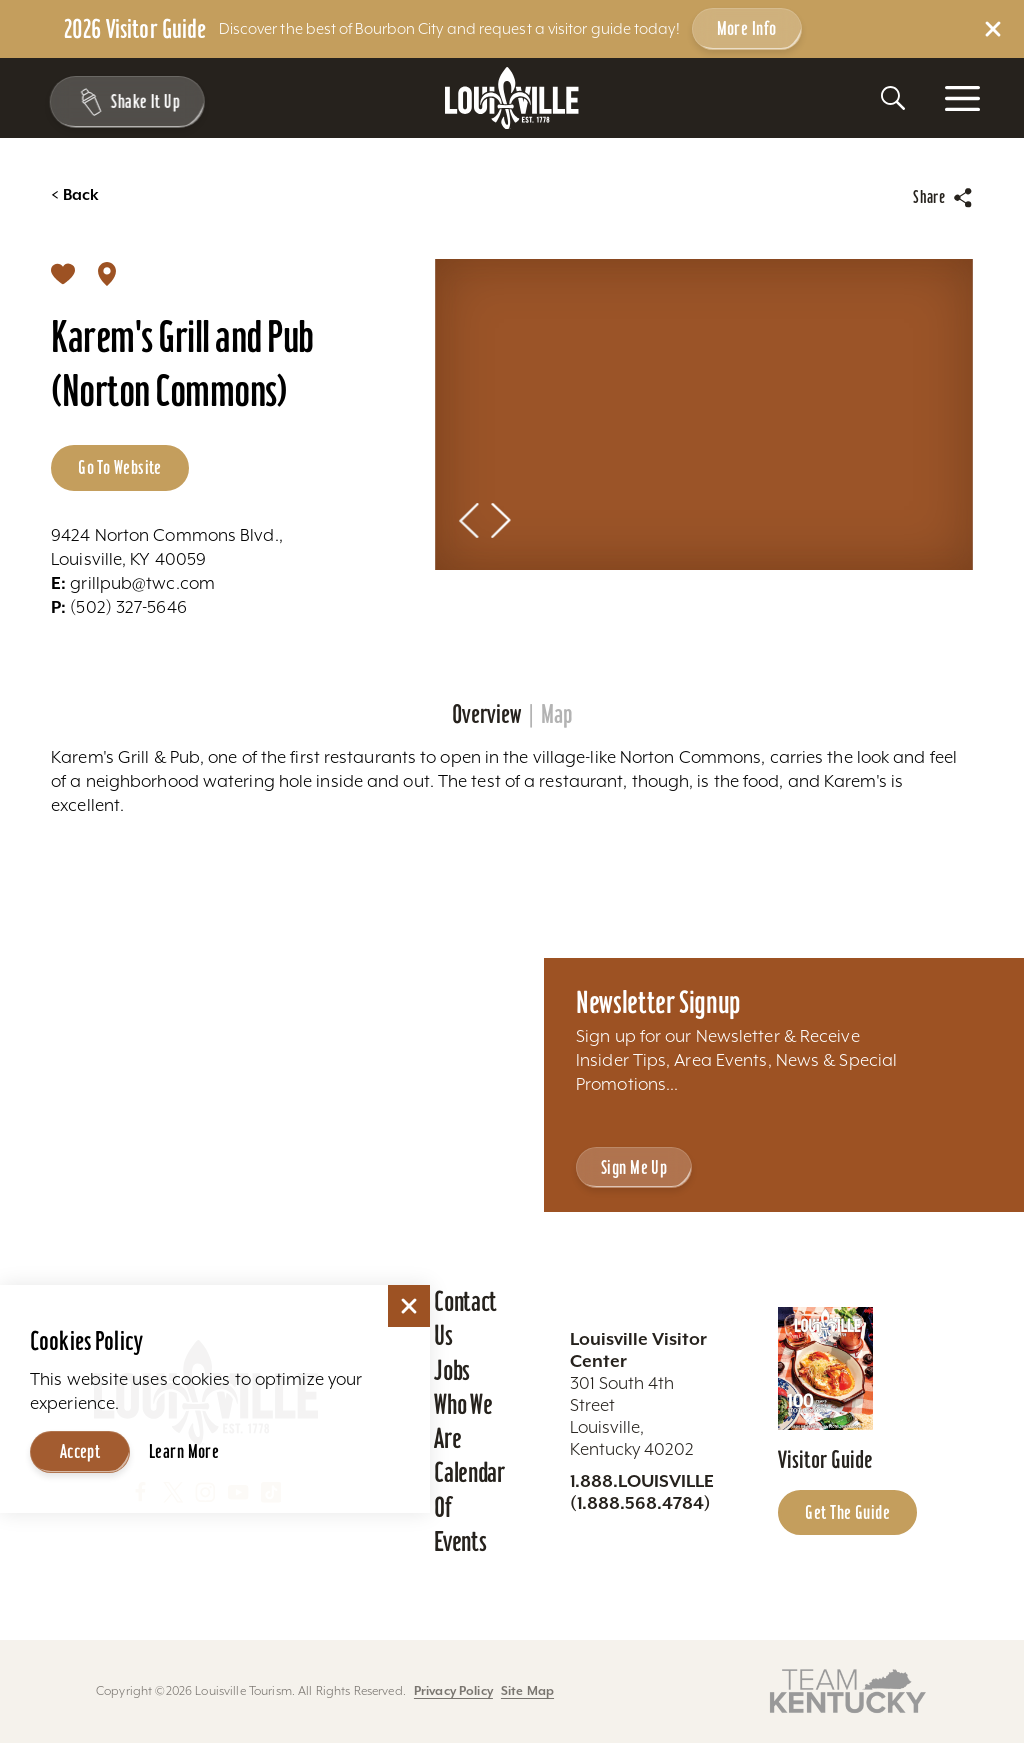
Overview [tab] (486, 714)
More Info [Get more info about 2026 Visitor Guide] (747, 28)
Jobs (452, 1370)
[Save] (63, 273)
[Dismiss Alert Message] (993, 29)
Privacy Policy (453, 1690)
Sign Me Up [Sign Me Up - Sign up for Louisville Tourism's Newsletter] (634, 1167)
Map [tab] (557, 714)
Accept (80, 1451)
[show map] (107, 273)
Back (75, 195)
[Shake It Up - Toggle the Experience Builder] (121, 102)
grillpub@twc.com (133, 583)
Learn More (184, 1451)
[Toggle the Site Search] (893, 98)
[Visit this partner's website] (848, 1689)
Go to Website (120, 467)
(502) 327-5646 (119, 607)
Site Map (527, 1690)
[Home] (512, 98)
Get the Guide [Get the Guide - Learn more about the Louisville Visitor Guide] (847, 1512)
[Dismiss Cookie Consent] (409, 1306)
